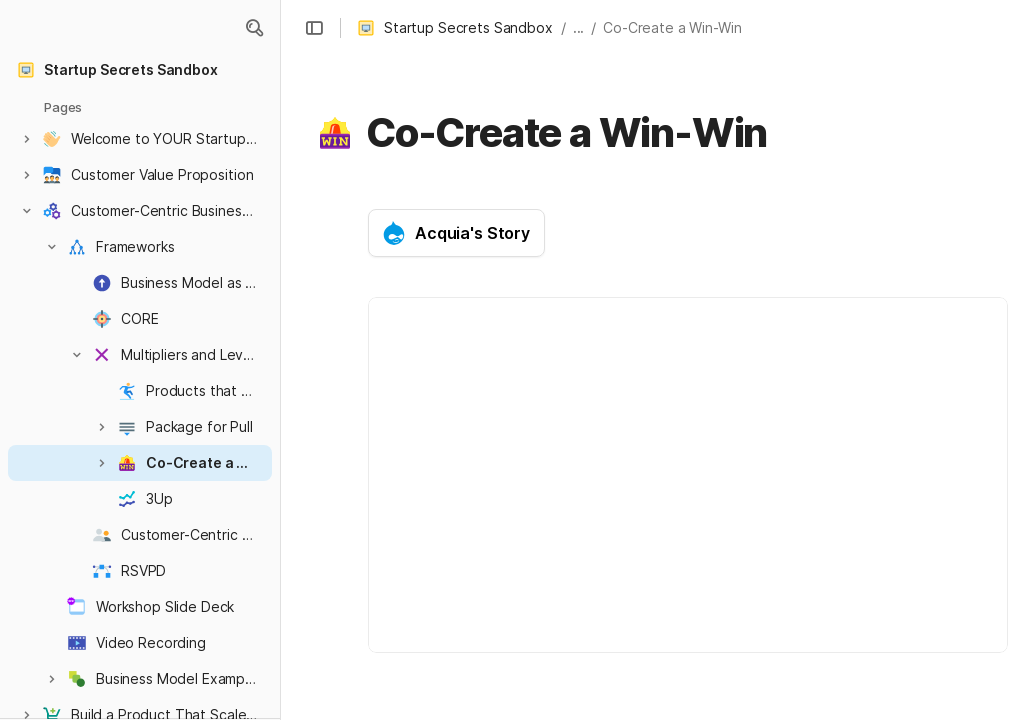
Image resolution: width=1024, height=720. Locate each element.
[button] (254, 28)
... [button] (579, 27)
